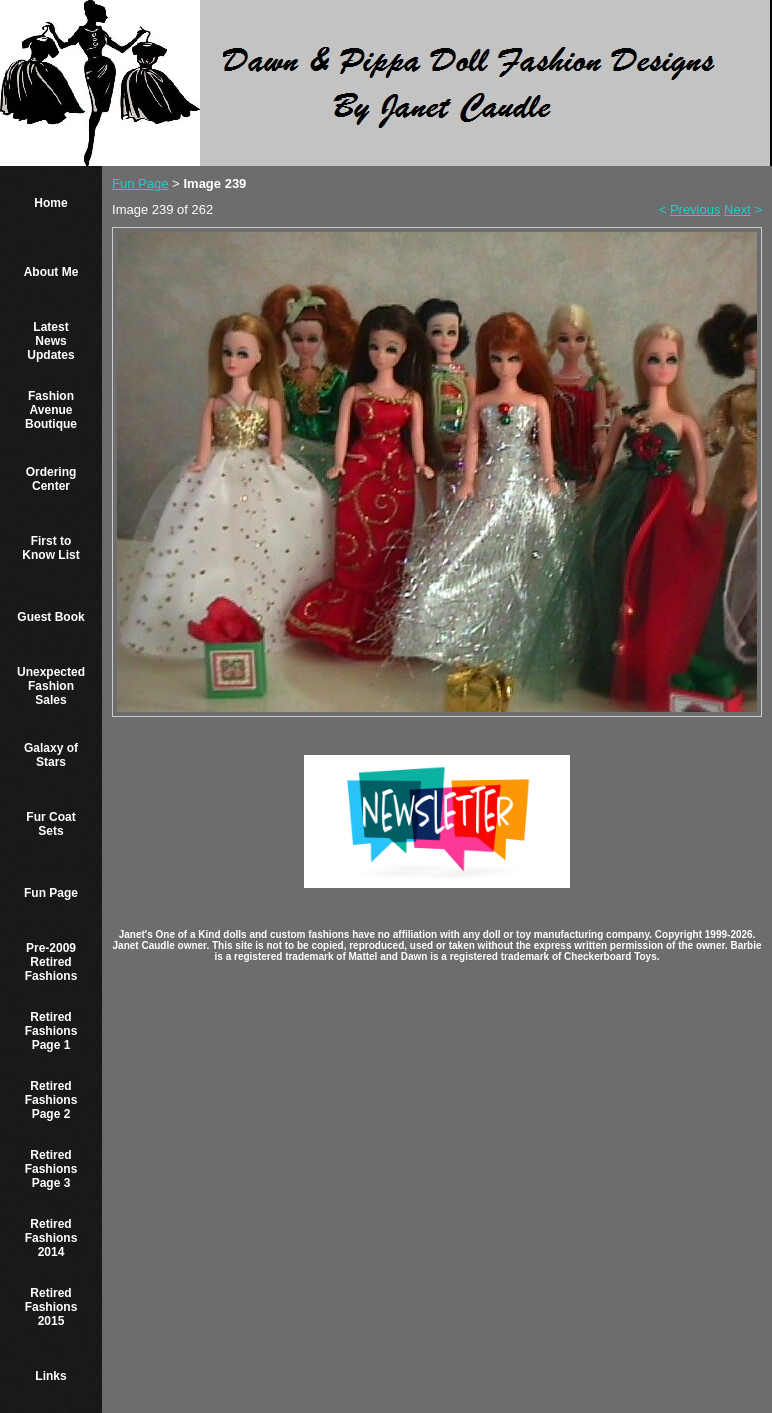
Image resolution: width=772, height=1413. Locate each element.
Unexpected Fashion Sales (51, 686)
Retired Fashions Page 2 (51, 1100)
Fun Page (51, 893)
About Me (51, 272)
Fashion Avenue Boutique (51, 410)
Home (50, 203)
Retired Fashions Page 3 (51, 1169)
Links (50, 1376)
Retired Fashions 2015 (51, 1307)
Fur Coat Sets (50, 824)
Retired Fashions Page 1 (51, 1031)
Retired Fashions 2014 (51, 1238)
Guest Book (50, 617)
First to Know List (50, 548)
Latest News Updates (50, 341)
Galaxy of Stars (51, 755)
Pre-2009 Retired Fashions (51, 962)
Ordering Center (51, 479)
